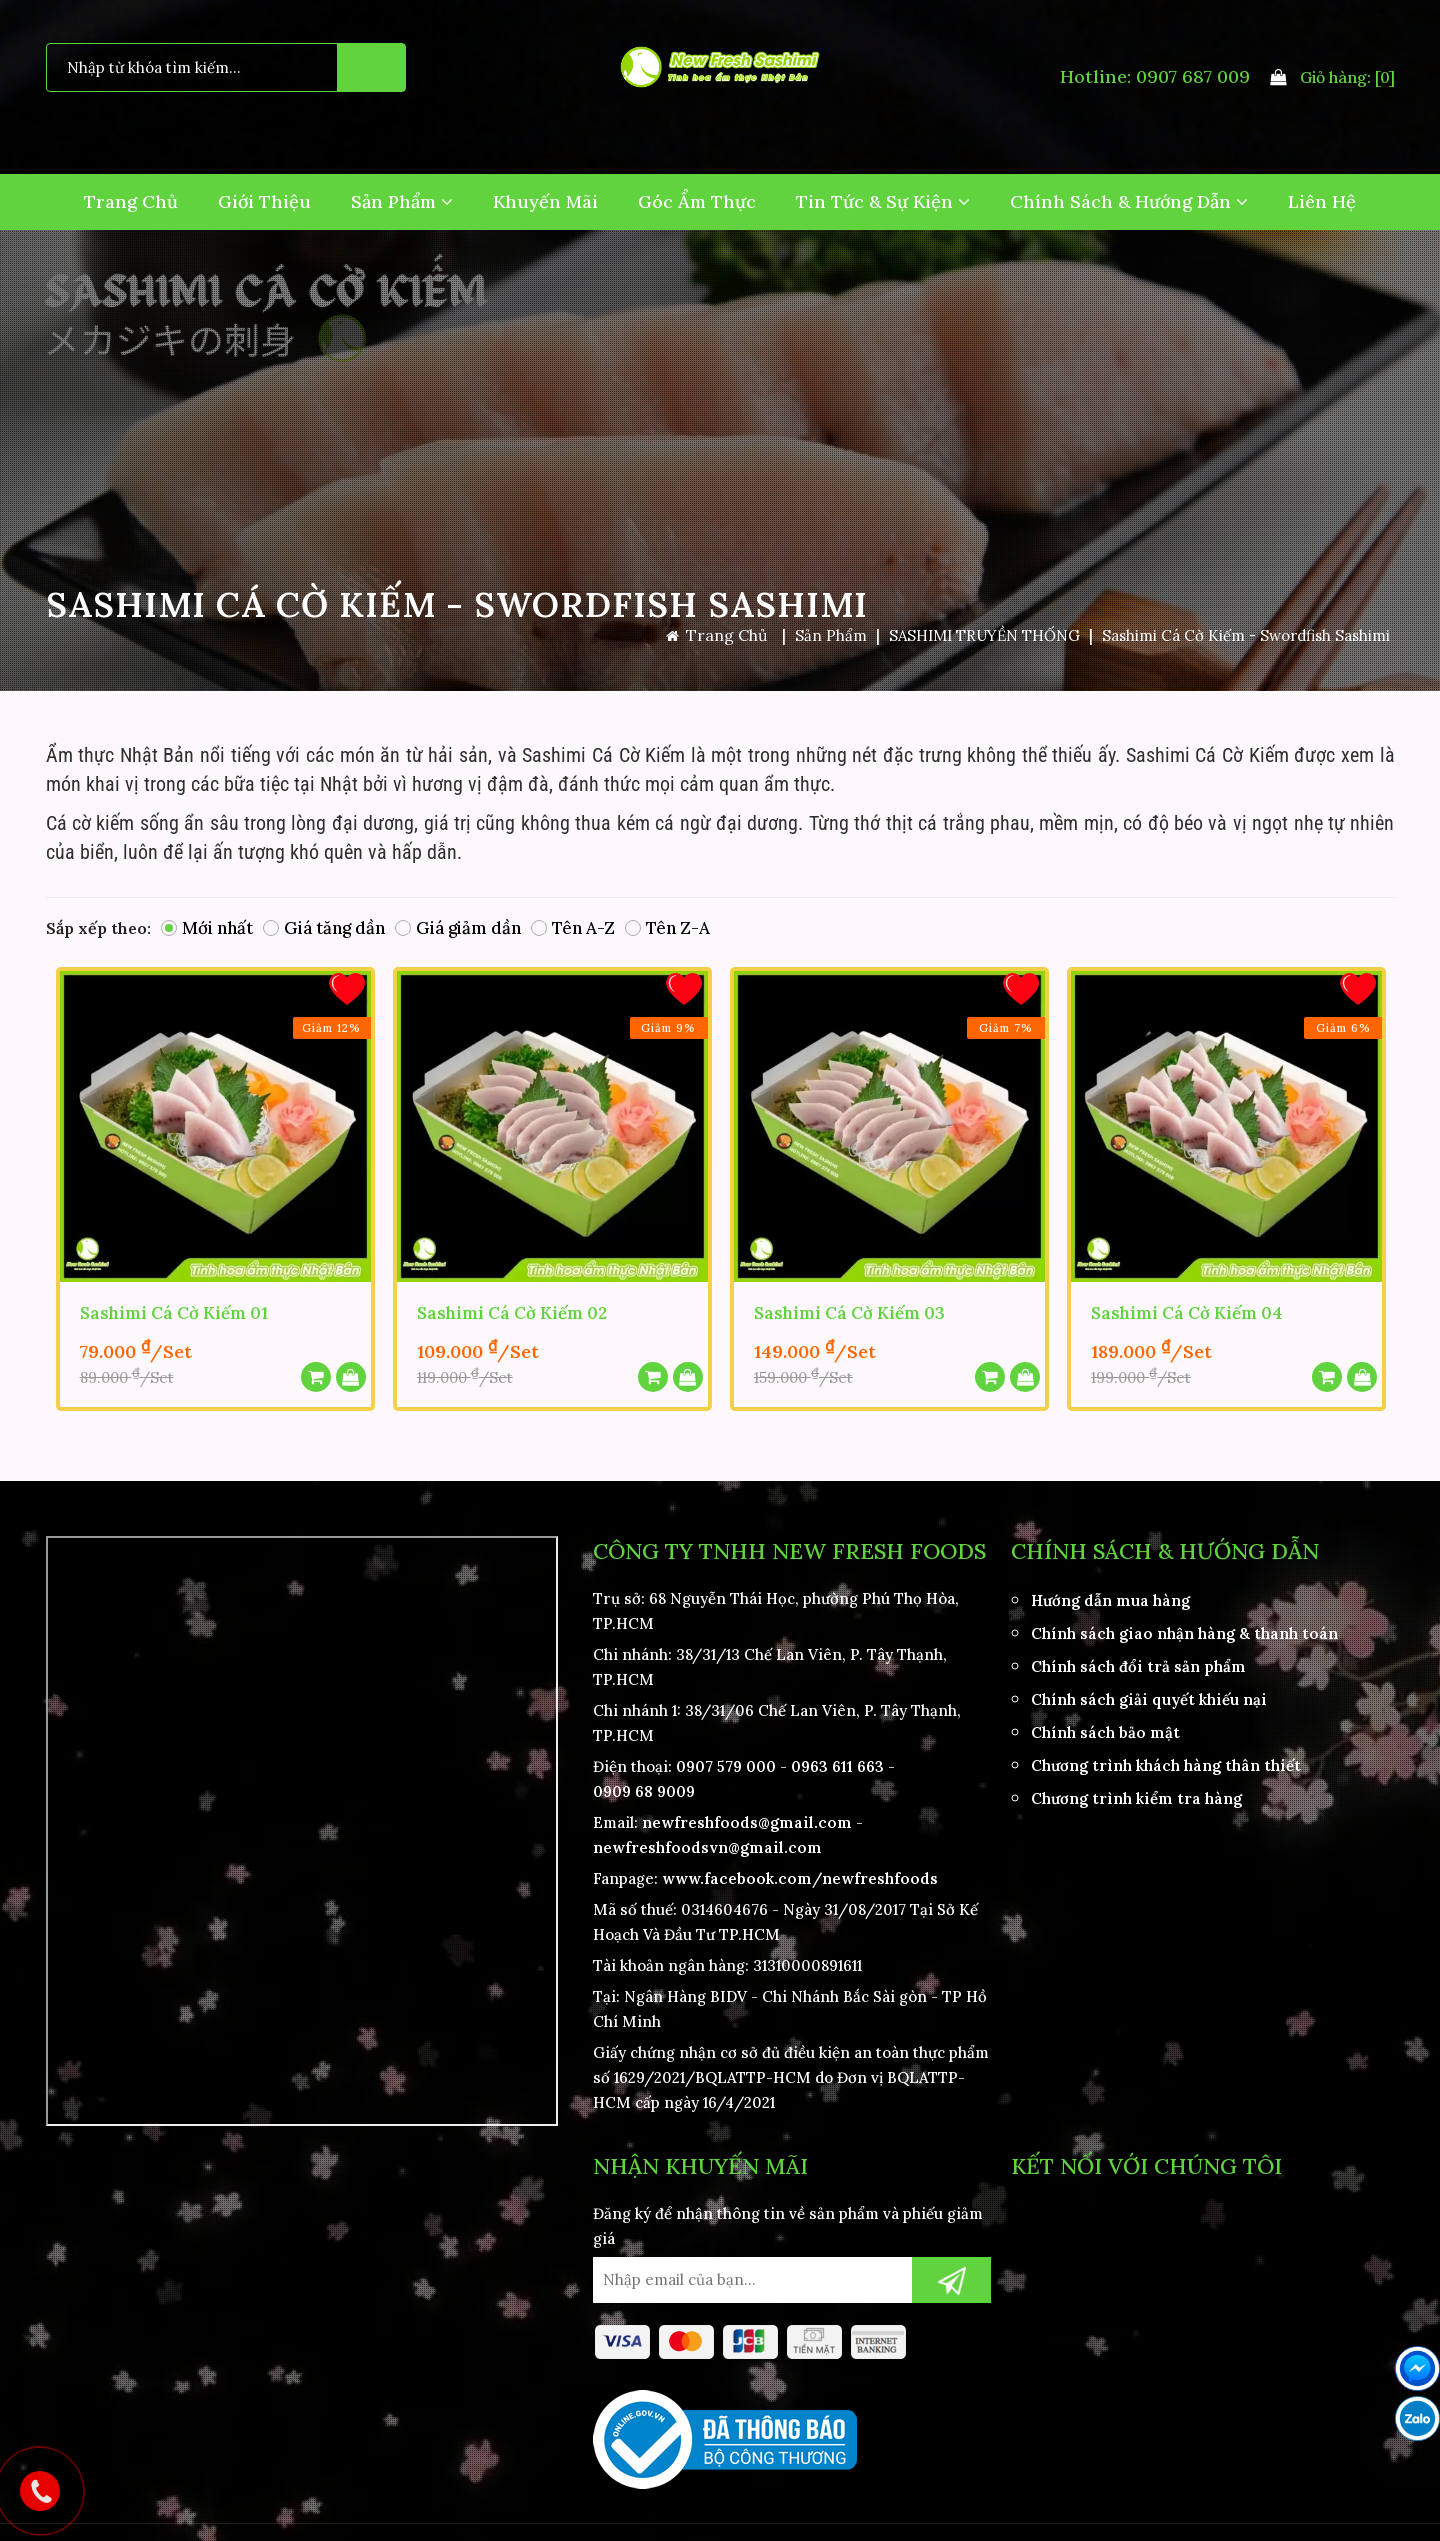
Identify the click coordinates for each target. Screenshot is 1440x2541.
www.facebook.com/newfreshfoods (800, 1872)
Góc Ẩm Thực (697, 201)
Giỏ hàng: (1332, 77)
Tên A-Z (573, 928)
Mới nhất (207, 928)
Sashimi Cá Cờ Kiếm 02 (512, 1311)
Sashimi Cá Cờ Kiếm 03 (849, 1311)
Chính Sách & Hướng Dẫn (1129, 201)
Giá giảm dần (458, 928)
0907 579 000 (726, 1760)
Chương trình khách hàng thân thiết (1166, 1759)
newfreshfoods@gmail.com (747, 1816)
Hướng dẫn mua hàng (1110, 1594)
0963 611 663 (837, 1760)
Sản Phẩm (402, 201)
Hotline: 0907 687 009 (1155, 76)
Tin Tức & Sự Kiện (883, 201)
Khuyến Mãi (545, 201)
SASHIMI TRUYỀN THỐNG (984, 635)
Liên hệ (1322, 201)
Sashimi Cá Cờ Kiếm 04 (1187, 1311)
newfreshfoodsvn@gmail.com (707, 1841)
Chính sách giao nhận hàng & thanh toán (1184, 1627)
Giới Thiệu (264, 201)
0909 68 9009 (644, 1785)
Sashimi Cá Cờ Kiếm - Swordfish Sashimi (1246, 635)
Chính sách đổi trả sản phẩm (1138, 1660)
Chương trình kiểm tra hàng (1136, 1792)
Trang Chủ (131, 201)
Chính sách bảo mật (1105, 1726)
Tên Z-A (667, 928)
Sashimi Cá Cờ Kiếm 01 (174, 1311)
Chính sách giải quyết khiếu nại (1149, 1693)
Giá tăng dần (324, 928)
